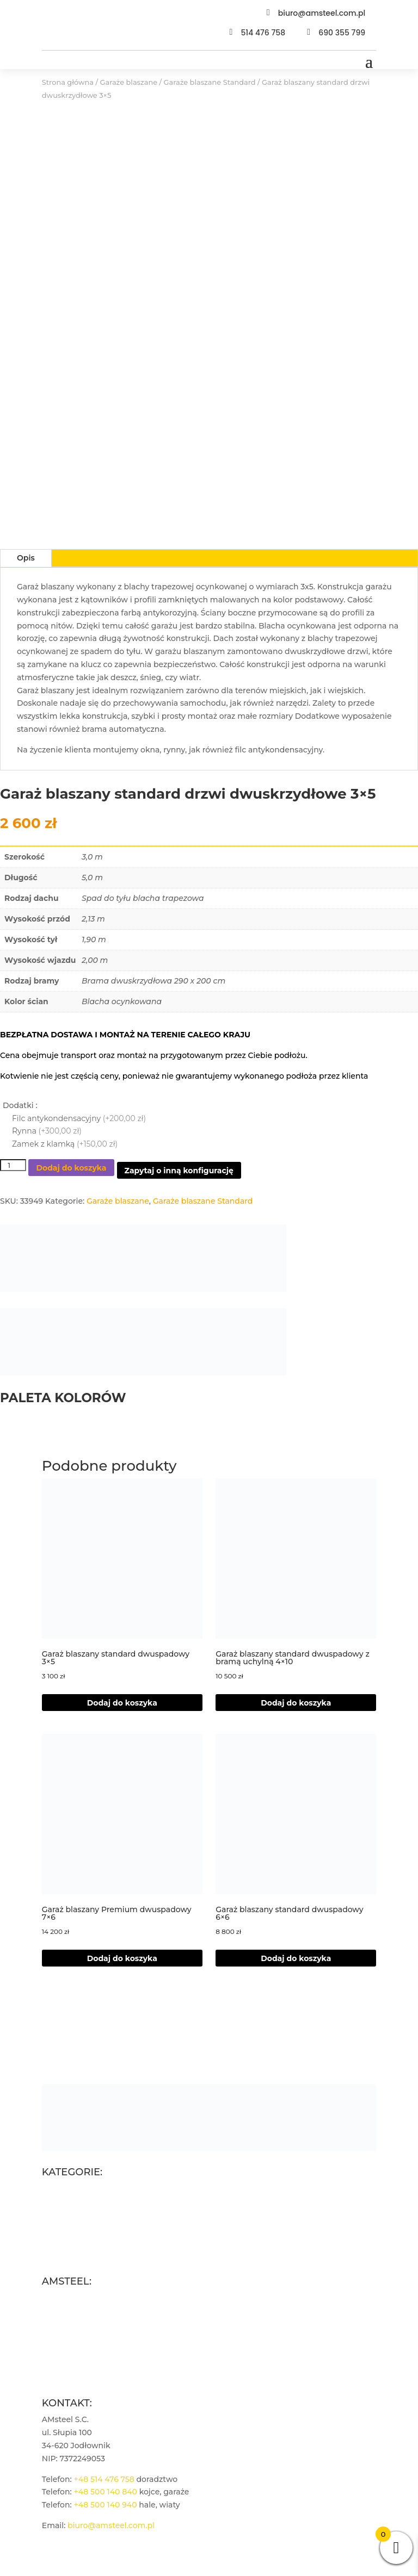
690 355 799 (341, 32)
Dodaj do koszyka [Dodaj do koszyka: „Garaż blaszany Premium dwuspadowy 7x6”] (122, 1958)
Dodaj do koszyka (71, 1168)
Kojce (52, 2214)
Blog (51, 2311)
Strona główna (68, 82)
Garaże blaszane (129, 82)
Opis (26, 558)
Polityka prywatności (82, 2336)
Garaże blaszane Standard (210, 82)
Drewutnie (62, 2227)
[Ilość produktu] (13, 1165)
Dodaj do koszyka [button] (296, 1703)
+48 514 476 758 (103, 2479)
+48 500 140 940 (105, 2505)
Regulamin (63, 2323)
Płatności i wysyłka (78, 2349)
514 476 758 (263, 32)
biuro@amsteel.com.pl (321, 13)
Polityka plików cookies (87, 2362)
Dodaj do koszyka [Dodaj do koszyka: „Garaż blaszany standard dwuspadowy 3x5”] (122, 1703)
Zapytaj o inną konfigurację (179, 1170)
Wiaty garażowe (72, 2253)
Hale (50, 2240)
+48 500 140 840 (105, 2492)
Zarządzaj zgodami (78, 2375)
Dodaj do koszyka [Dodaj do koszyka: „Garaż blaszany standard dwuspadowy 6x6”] (296, 1958)
